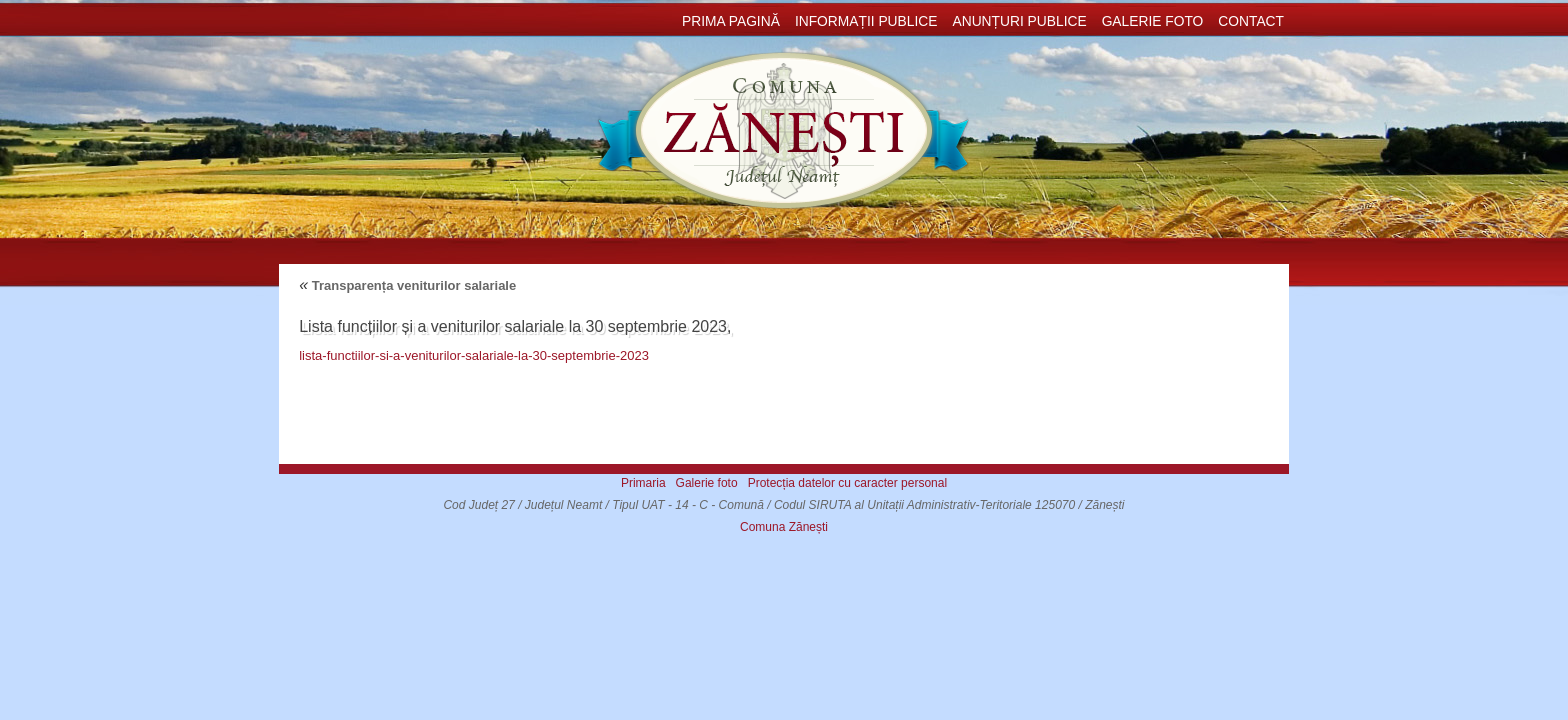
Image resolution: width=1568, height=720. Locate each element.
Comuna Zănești (784, 527)
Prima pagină (731, 21)
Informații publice (866, 21)
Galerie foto (1153, 21)
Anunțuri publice (1019, 21)
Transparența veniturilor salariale (407, 285)
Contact (1251, 21)
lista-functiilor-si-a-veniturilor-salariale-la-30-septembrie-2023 (474, 355)
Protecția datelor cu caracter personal (847, 483)
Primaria (643, 483)
